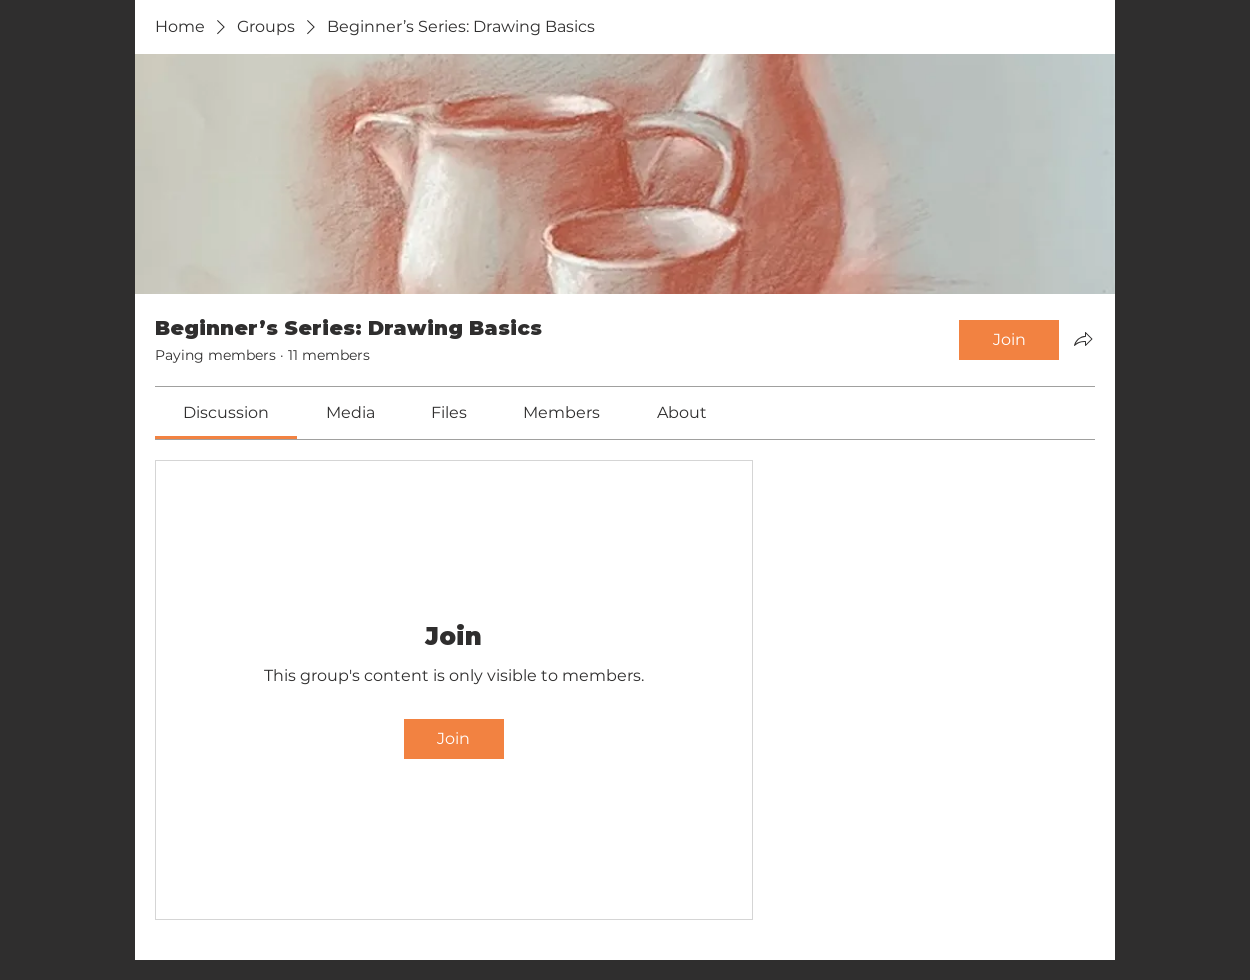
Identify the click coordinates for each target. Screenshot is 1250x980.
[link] (226, 412)
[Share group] (1083, 339)
